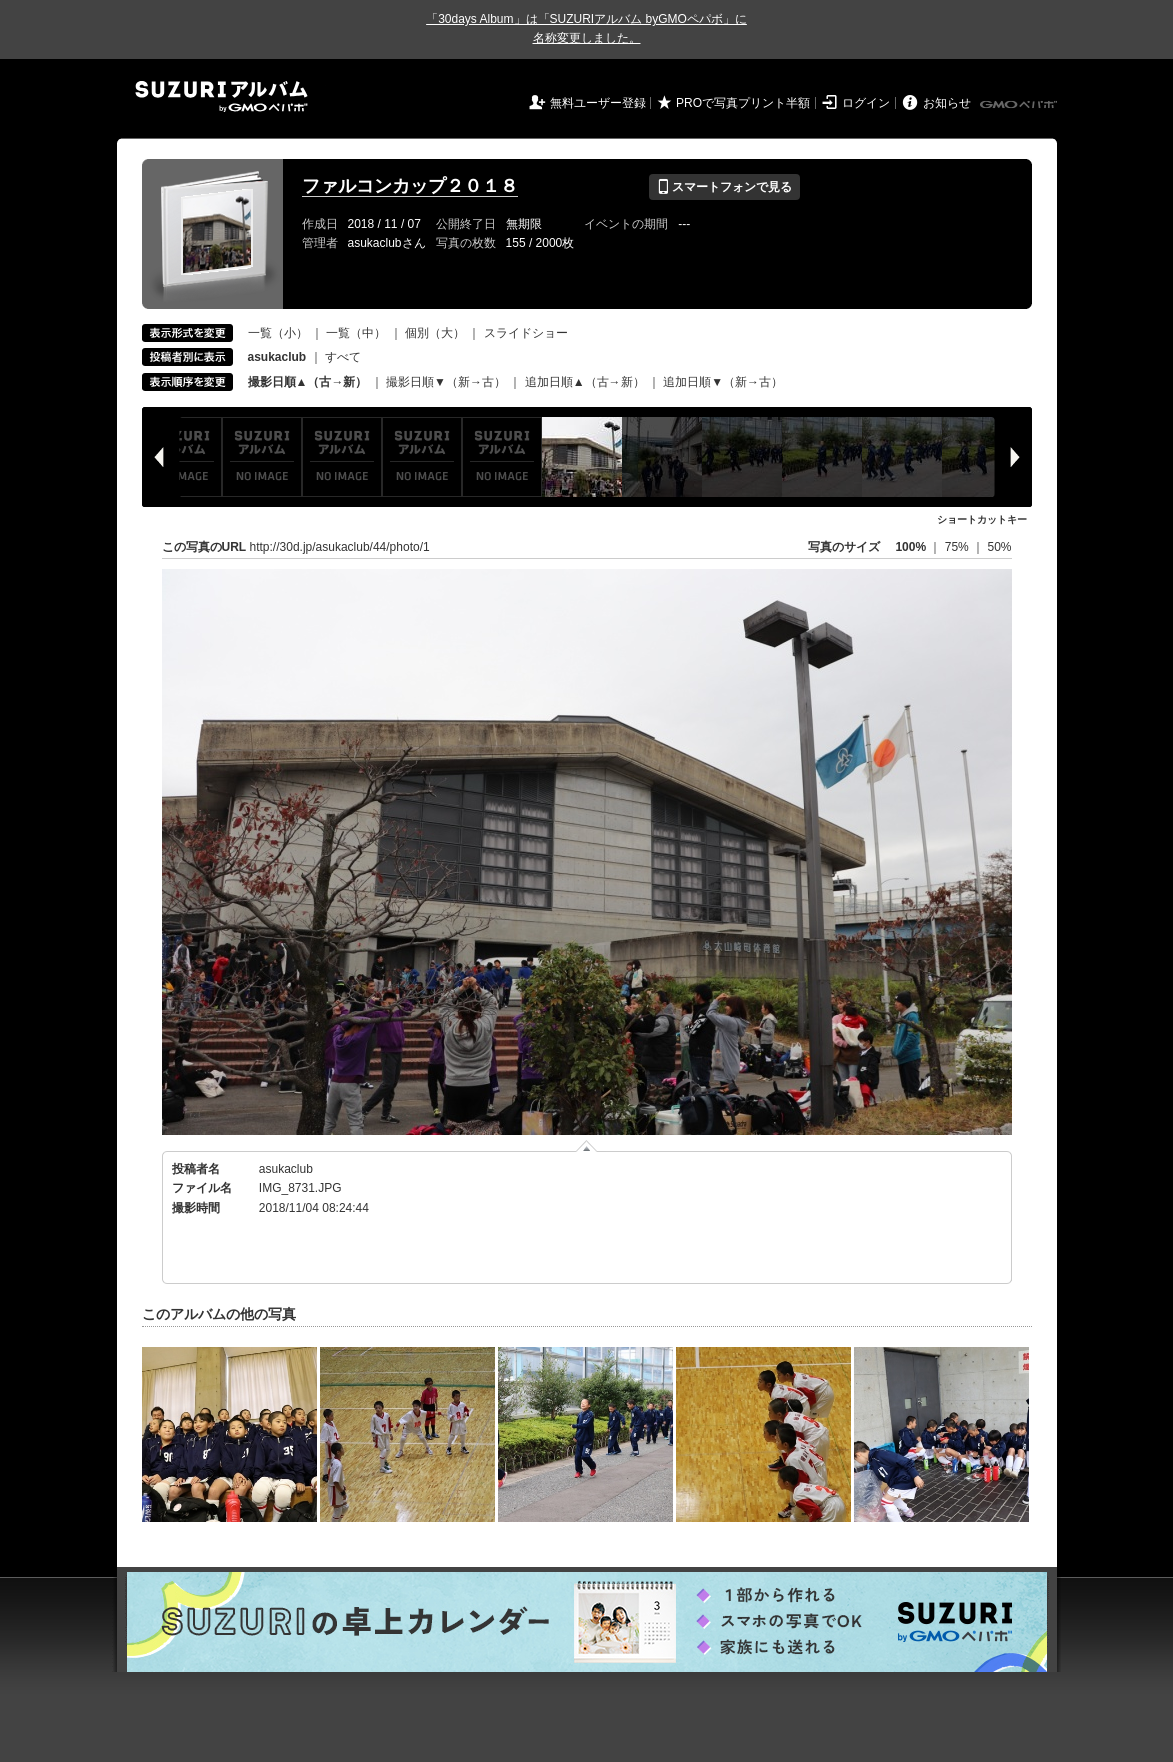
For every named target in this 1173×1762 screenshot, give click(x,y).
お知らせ (947, 103)
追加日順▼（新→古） (723, 382)
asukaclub (286, 1169)
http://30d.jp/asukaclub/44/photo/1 (340, 547)
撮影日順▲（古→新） (308, 382)
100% (910, 547)
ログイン (866, 103)
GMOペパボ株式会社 (1020, 105)
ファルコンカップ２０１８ (410, 186)
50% (999, 547)
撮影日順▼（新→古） (446, 382)
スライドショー (526, 333)
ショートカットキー (982, 519)
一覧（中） (356, 333)
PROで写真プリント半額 (743, 103)
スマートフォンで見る (724, 187)
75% (958, 547)
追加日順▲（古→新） (585, 382)
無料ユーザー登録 (598, 103)
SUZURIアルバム (221, 96)
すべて (343, 357)
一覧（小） (278, 333)
